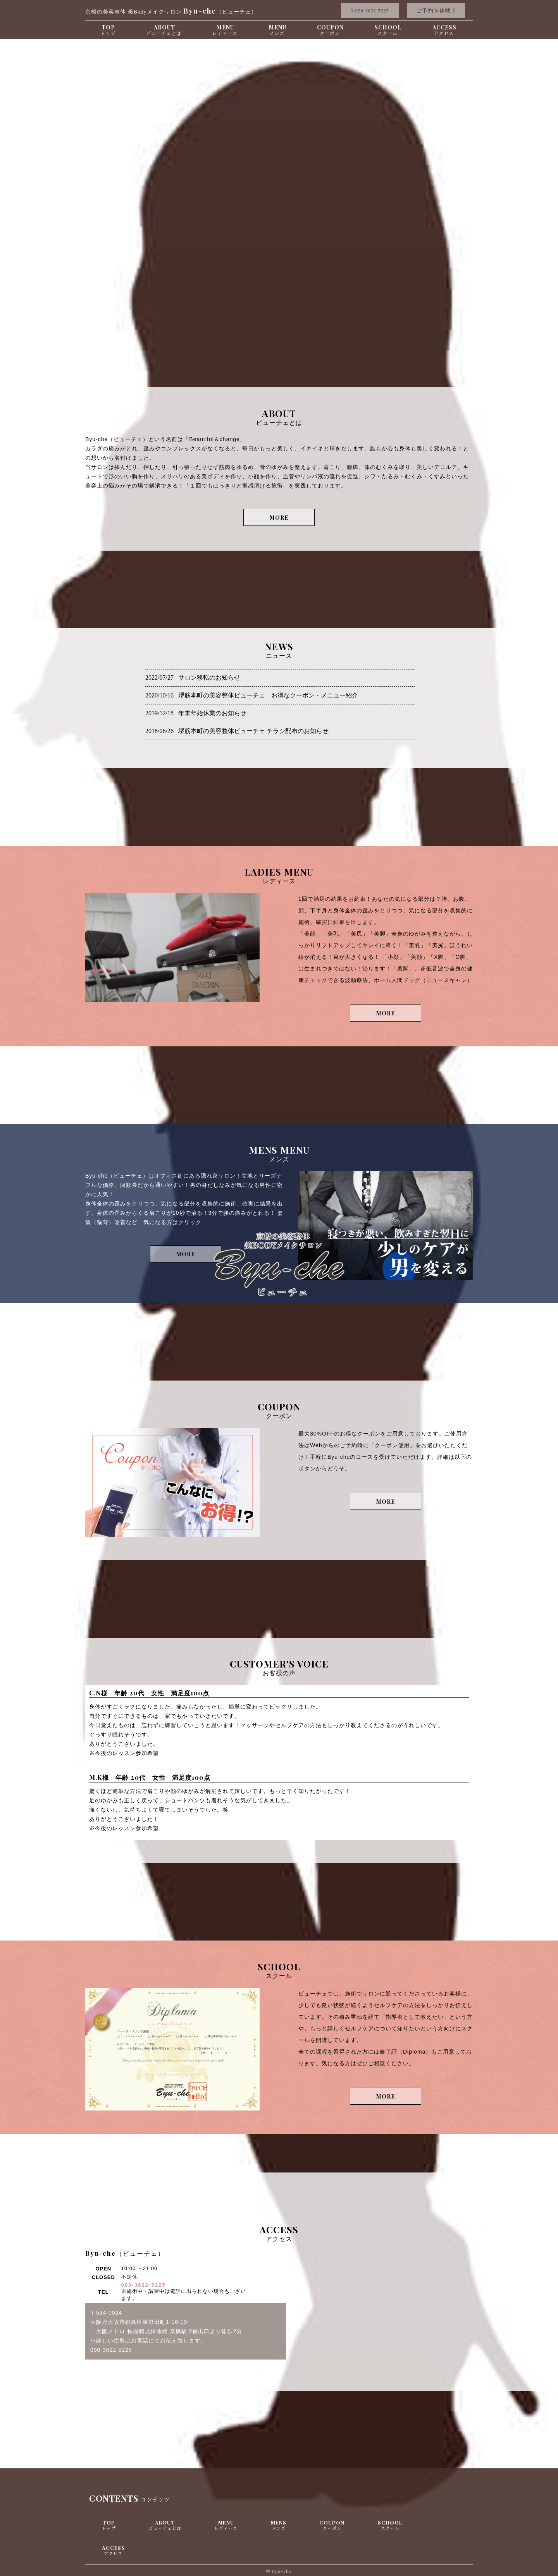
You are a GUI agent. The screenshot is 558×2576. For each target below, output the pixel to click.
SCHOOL (387, 30)
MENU (277, 30)
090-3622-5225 (143, 2285)
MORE (279, 517)
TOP (107, 30)
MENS (278, 2525)
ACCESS (444, 30)
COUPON (330, 30)
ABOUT (163, 30)
